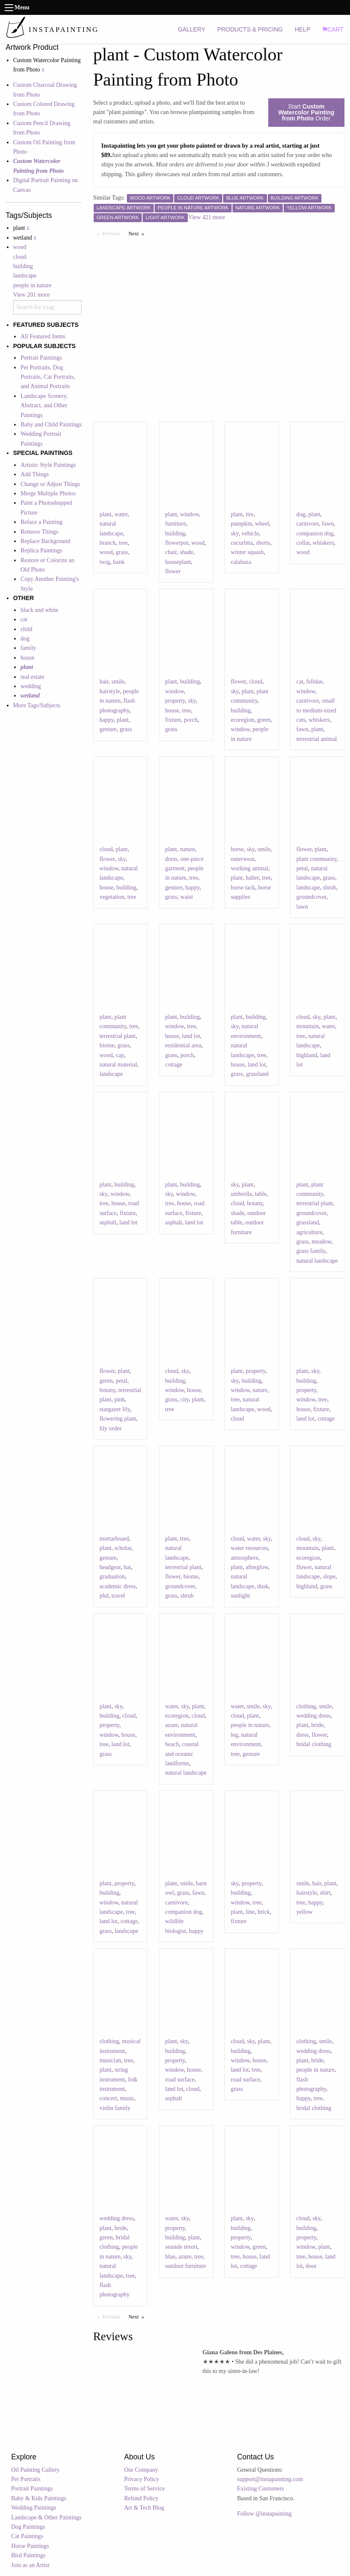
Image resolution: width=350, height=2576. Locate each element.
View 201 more (31, 295)
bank (119, 562)
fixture (173, 720)
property (175, 701)
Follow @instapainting (264, 2513)
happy (107, 720)
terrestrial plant (118, 1036)
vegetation (112, 897)
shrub (329, 887)
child (26, 629)
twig (105, 562)
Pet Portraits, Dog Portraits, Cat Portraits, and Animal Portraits (47, 377)
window (189, 514)
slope (329, 1576)
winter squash (247, 552)
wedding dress (313, 1716)
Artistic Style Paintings (48, 465)
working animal (249, 868)
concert (108, 2098)
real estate (32, 677)
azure (171, 1725)
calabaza (241, 562)
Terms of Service (144, 2488)
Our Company (141, 2470)
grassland (257, 1074)
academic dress (118, 1586)
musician (110, 2060)
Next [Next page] (138, 233)
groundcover (311, 897)
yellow (304, 1912)
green (263, 720)
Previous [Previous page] (114, 233)
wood (19, 247)
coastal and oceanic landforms (182, 1754)
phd (104, 1595)
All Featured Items (42, 336)
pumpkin (241, 523)
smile (118, 681)
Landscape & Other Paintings (46, 2517)
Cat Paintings (27, 2536)
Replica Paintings (41, 550)
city (185, 1399)
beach (172, 1744)
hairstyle (110, 691)
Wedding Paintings (33, 2508)
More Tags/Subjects (36, 705)
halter (252, 878)
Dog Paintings (28, 2527)
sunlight (240, 1595)
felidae (314, 681)
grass (122, 552)
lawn (302, 906)
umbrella (241, 1194)
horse (237, 849)
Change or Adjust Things (50, 484)
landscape (25, 275)
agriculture (309, 1232)
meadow (322, 1241)
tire (250, 514)
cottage (173, 1064)
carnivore (307, 523)
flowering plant (118, 1418)
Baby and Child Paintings (51, 424)
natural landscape (317, 1261)
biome (107, 1045)
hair (104, 681)
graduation (112, 1576)
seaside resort (181, 2247)
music (127, 2098)
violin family (115, 2108)
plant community (316, 859)
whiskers (323, 543)
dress (171, 859)
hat (127, 1567)
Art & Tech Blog (144, 2508)
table (261, 1194)
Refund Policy (141, 2498)
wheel (262, 523)
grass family (310, 1251)
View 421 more (206, 217)
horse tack (243, 887)
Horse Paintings (30, 2546)
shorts (263, 543)
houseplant (178, 562)
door (311, 2266)
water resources (249, 1548)
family (28, 648)
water (121, 514)
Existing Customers (260, 2488)
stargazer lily (115, 1409)
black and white (39, 610)
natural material (118, 1064)
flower (173, 571)
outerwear (242, 859)
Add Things (34, 474)
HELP (302, 29)
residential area (183, 1045)
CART (333, 29)
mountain (307, 1026)
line (250, 1912)
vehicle (249, 533)
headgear (110, 1567)
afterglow (257, 1567)
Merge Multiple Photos (48, 493)
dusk (262, 1586)
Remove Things (39, 532)
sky (235, 533)
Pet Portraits (25, 2479)
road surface (180, 2079)
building (23, 266)
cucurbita (242, 543)
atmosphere (244, 1558)
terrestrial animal (316, 739)
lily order (111, 1428)
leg (234, 1735)
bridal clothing (313, 1744)
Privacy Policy (141, 2479)
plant (106, 514)
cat (23, 619)
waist (187, 897)
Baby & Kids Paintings (38, 2498)
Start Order (306, 112)
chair (171, 552)
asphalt (108, 1222)
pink (120, 1399)
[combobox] (47, 307)
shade (186, 552)
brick (264, 1912)
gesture (108, 729)
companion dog (314, 533)
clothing (306, 1706)
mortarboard (114, 1538)
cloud (19, 257)
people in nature (32, 285)
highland (306, 1055)
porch (191, 720)
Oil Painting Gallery (35, 2470)
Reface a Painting (41, 522)
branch (108, 543)
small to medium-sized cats (316, 710)
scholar (123, 1548)
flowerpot (176, 543)
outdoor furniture (185, 2266)
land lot (191, 1036)
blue (170, 2256)
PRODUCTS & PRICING (250, 29)
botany (255, 1203)
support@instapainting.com (270, 2479)
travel (118, 1595)
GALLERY (191, 29)
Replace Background (45, 541)
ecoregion (242, 720)
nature (187, 849)
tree (123, 543)
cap (120, 1055)
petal (302, 868)
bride (317, 1725)
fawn (328, 523)
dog (24, 638)
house (27, 658)
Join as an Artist (30, 2565)
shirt (325, 1893)
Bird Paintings (28, 2555)
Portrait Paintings (41, 358)
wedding (30, 686)
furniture (175, 523)
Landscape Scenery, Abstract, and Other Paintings (44, 405)
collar (303, 543)
